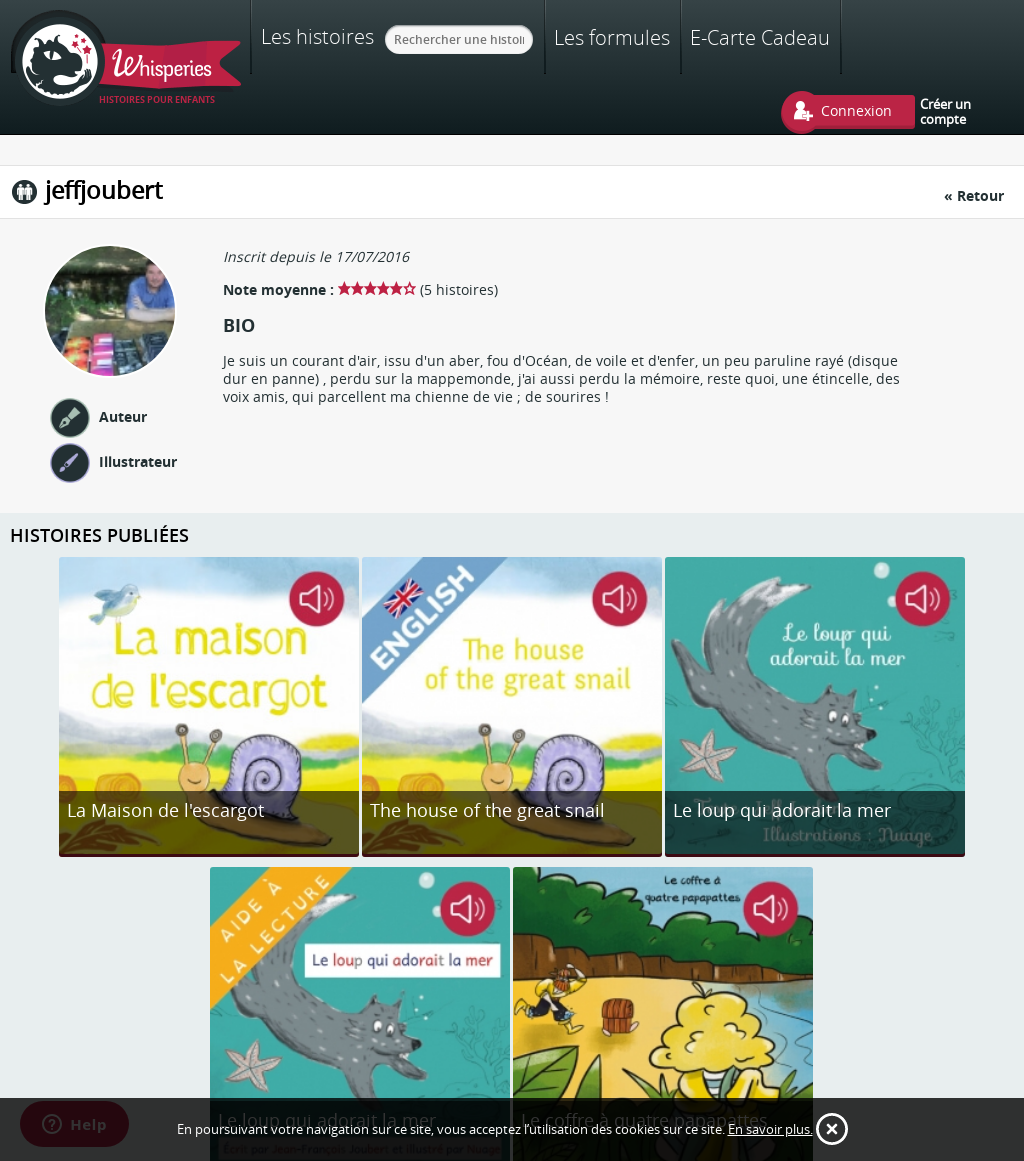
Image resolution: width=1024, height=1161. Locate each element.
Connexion (856, 110)
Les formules (612, 37)
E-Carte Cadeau (760, 37)
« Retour (974, 195)
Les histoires (317, 36)
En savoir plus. (770, 1129)
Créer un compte (945, 111)
